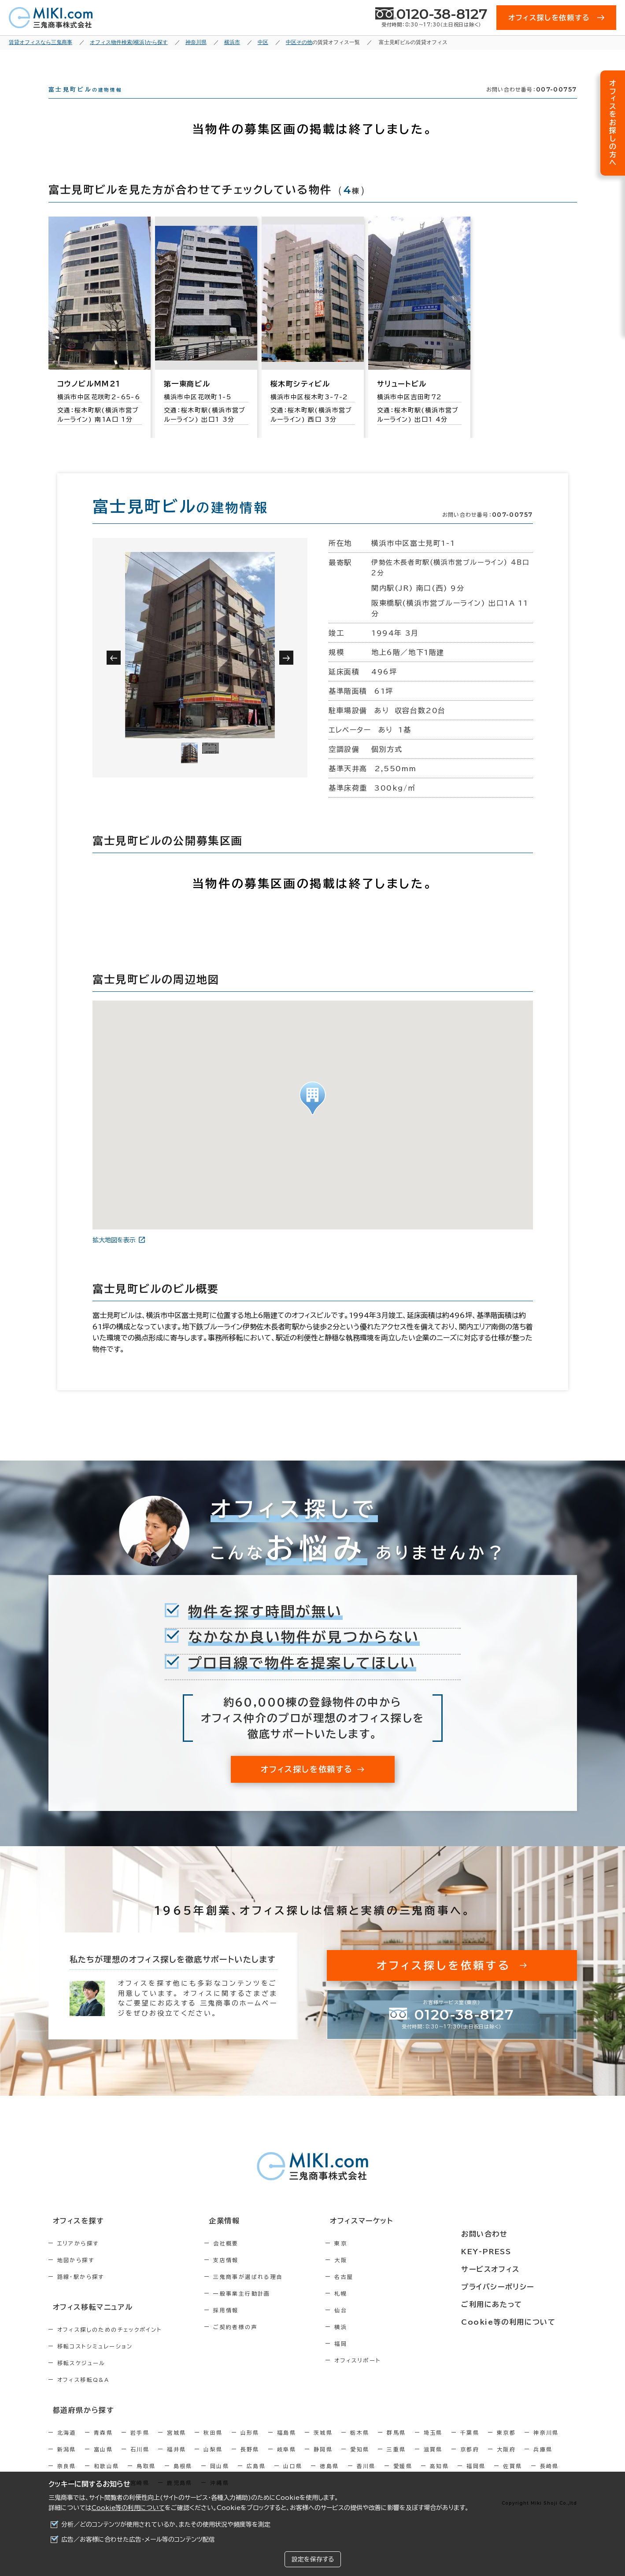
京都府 (469, 2462)
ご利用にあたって (514, 2302)
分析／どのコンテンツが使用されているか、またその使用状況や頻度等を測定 (165, 2524)
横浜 (378, 2342)
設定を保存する (313, 2559)
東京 (378, 2259)
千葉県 (469, 2445)
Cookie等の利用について (128, 2508)
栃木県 (359, 2445)
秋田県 (212, 2445)
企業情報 (238, 2237)
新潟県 (66, 2462)
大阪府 (506, 2462)
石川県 (139, 2462)
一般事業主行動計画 (260, 2309)
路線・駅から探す (80, 2292)
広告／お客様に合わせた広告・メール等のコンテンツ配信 (138, 2539)
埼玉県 (433, 2445)
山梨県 (212, 2462)
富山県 (103, 2462)
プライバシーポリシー (520, 2286)
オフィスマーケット (393, 2237)
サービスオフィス (513, 2270)
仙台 (378, 2326)
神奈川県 (546, 2445)
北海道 (66, 2445)
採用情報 (245, 2326)
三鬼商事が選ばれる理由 (267, 2292)
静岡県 (323, 2462)
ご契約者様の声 (254, 2342)
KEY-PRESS (510, 2253)
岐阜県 (286, 2462)
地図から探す (75, 2275)
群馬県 (396, 2445)
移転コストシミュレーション (95, 2360)
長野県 (249, 2462)
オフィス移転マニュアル (87, 2322)
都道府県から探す (77, 2424)
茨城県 (323, 2445)
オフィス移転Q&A (83, 2394)
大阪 (378, 2275)
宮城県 (176, 2445)
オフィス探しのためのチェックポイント (109, 2344)
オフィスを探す (73, 2237)
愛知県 (359, 2462)
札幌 (378, 2309)
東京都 (506, 2445)
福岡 (378, 2359)
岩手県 (139, 2445)
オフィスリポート (395, 2376)
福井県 (176, 2462)
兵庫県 (542, 2462)
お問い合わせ (507, 2237)
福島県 (286, 2445)
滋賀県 (433, 2462)
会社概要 (245, 2259)
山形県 (249, 2445)
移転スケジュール (81, 2377)
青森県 (103, 2445)
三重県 (396, 2462)
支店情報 (245, 2275)
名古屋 (381, 2292)
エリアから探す (78, 2259)
